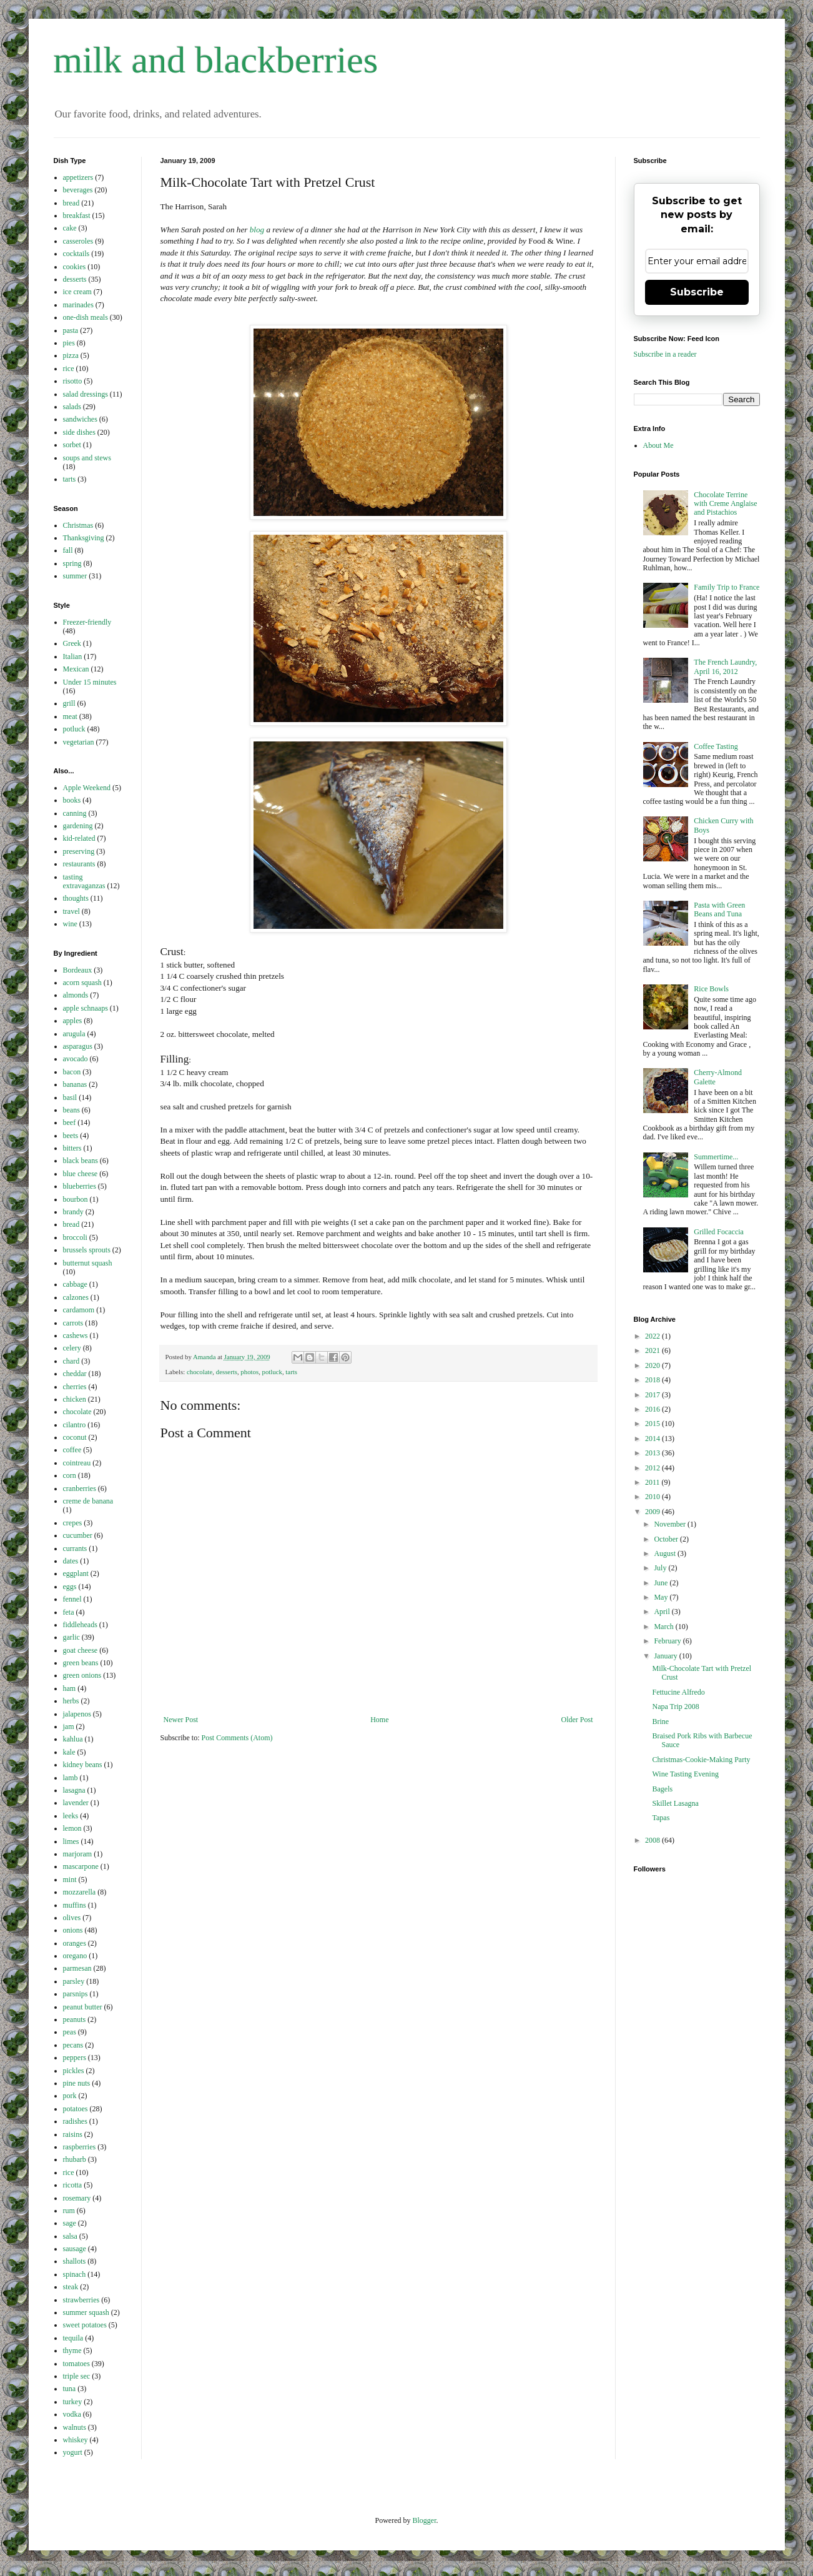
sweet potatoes (85, 2325)
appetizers (78, 177)
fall (68, 550)
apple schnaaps (85, 1008)
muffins (74, 1905)
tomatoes (76, 2363)
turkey (72, 2401)
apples (72, 1020)
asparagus (77, 1046)
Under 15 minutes (90, 682)
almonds (76, 995)
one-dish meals (85, 317)
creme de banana (88, 1501)
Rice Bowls (711, 988)
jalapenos (77, 1714)
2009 (653, 1511)
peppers (74, 2057)
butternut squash (87, 1263)
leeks (71, 1815)
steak (71, 2286)
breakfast (77, 215)
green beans (81, 1662)
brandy (73, 1211)
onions (73, 1930)
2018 (653, 1379)
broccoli (75, 1237)
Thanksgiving (83, 537)
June (661, 1582)
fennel (72, 1599)
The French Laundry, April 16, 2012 (725, 666)
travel (71, 911)
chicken (74, 1399)
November (670, 1524)
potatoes (75, 2108)
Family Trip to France (726, 587)
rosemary (77, 2198)
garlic (71, 1637)
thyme (72, 2350)
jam (68, 1726)
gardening (78, 825)
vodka (72, 2414)
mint (70, 1879)
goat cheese (80, 1650)
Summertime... (716, 1156)
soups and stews (87, 457)
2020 (653, 1365)
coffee (72, 1449)
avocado (75, 1058)
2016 (653, 1409)
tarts (291, 1371)
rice (68, 368)
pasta (71, 330)
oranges (74, 1943)
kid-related (79, 838)
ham (69, 1688)
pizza (71, 355)
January (666, 1656)
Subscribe (697, 292)
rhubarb (74, 2159)
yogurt (72, 2452)
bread (71, 203)
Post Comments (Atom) (237, 1737)
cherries (75, 1386)
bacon (72, 1072)
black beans (80, 1160)
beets (71, 1135)
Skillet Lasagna (675, 1803)
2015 (653, 1423)
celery (72, 1348)
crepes (72, 1522)
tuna (69, 2388)
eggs (70, 1586)
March (664, 1626)
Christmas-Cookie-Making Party (701, 1759)
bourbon (75, 1199)
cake (70, 228)
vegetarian (78, 742)
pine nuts (77, 2083)
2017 (653, 1394)
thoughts (76, 898)
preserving (79, 851)
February (668, 1641)
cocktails (76, 253)
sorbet (72, 444)
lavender (76, 1802)
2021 (653, 1350)
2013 (653, 1453)
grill (69, 703)
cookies (74, 266)
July (661, 1567)
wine (70, 923)
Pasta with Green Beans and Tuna (719, 909)
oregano (75, 1955)
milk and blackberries (216, 60)
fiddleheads (80, 1624)
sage (69, 2223)
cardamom (79, 1309)
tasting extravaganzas (84, 881)
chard (71, 1361)
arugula (74, 1033)
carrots (73, 1323)
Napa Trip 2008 (675, 1706)
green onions (82, 1675)
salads (72, 406)
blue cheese (80, 1173)
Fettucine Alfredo (678, 1692)
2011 (653, 1482)
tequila (73, 2338)
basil (70, 1097)
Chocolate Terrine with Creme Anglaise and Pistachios (725, 503)
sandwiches (80, 419)
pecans (73, 2045)
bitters (72, 1148)
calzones (76, 1297)
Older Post (577, 1719)
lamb (70, 1777)
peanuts (74, 2019)
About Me (658, 445)
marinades (78, 304)
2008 (653, 1840)
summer (75, 576)
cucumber (77, 1535)
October (667, 1539)
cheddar (75, 1373)
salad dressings (85, 394)
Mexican (76, 669)
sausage (74, 2248)
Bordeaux (77, 970)
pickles (73, 2070)
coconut (75, 1437)
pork (70, 2095)
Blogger (424, 2520)
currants (75, 1548)
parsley (74, 1981)
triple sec (77, 2376)
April (662, 1611)
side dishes (79, 432)
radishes (75, 2121)
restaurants (79, 863)
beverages (78, 190)
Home (379, 1719)
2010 (653, 1496)
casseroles (78, 241)
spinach (74, 2274)
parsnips (75, 1993)
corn (69, 1475)
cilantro (74, 1424)
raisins (72, 2134)
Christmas (78, 525)
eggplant (76, 1573)
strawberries (81, 2300)
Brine (660, 1721)
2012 (653, 1468)
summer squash (86, 2312)
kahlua (73, 1739)
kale (69, 1752)
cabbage (75, 1284)
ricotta (72, 2185)
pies (69, 343)
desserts (226, 1371)
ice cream (77, 291)
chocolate (199, 1371)
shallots (74, 2261)
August (666, 1553)
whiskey (75, 2439)
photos (249, 1371)
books (72, 800)
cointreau (77, 1463)
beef (69, 1122)
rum (69, 2210)
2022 (653, 1336)
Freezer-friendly (87, 622)
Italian (72, 656)
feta (68, 1612)
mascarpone (81, 1866)
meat (70, 716)
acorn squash (82, 982)
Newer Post (181, 1719)
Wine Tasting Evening (685, 1774)
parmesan (77, 1968)
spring (72, 563)
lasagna (74, 1790)
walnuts (74, 2427)
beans (71, 1110)
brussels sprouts (87, 1250)
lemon (72, 1828)
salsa (70, 2236)
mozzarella (79, 1892)
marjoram (77, 1854)
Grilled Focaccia (719, 1231)
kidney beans (82, 1764)
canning (75, 813)
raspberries (79, 2147)
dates (71, 1561)
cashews (75, 1335)
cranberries (79, 1488)
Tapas (660, 1817)
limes (71, 1841)
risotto (72, 381)
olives (72, 1917)
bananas (75, 1084)
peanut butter (82, 2007)
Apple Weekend (87, 787)
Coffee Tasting (715, 746)
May (661, 1597)
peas (69, 2032)
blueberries (79, 1186)
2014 (653, 1438)
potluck (272, 1371)
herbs (71, 1701)
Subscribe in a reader (665, 354)
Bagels (662, 1789)
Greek (72, 643)
